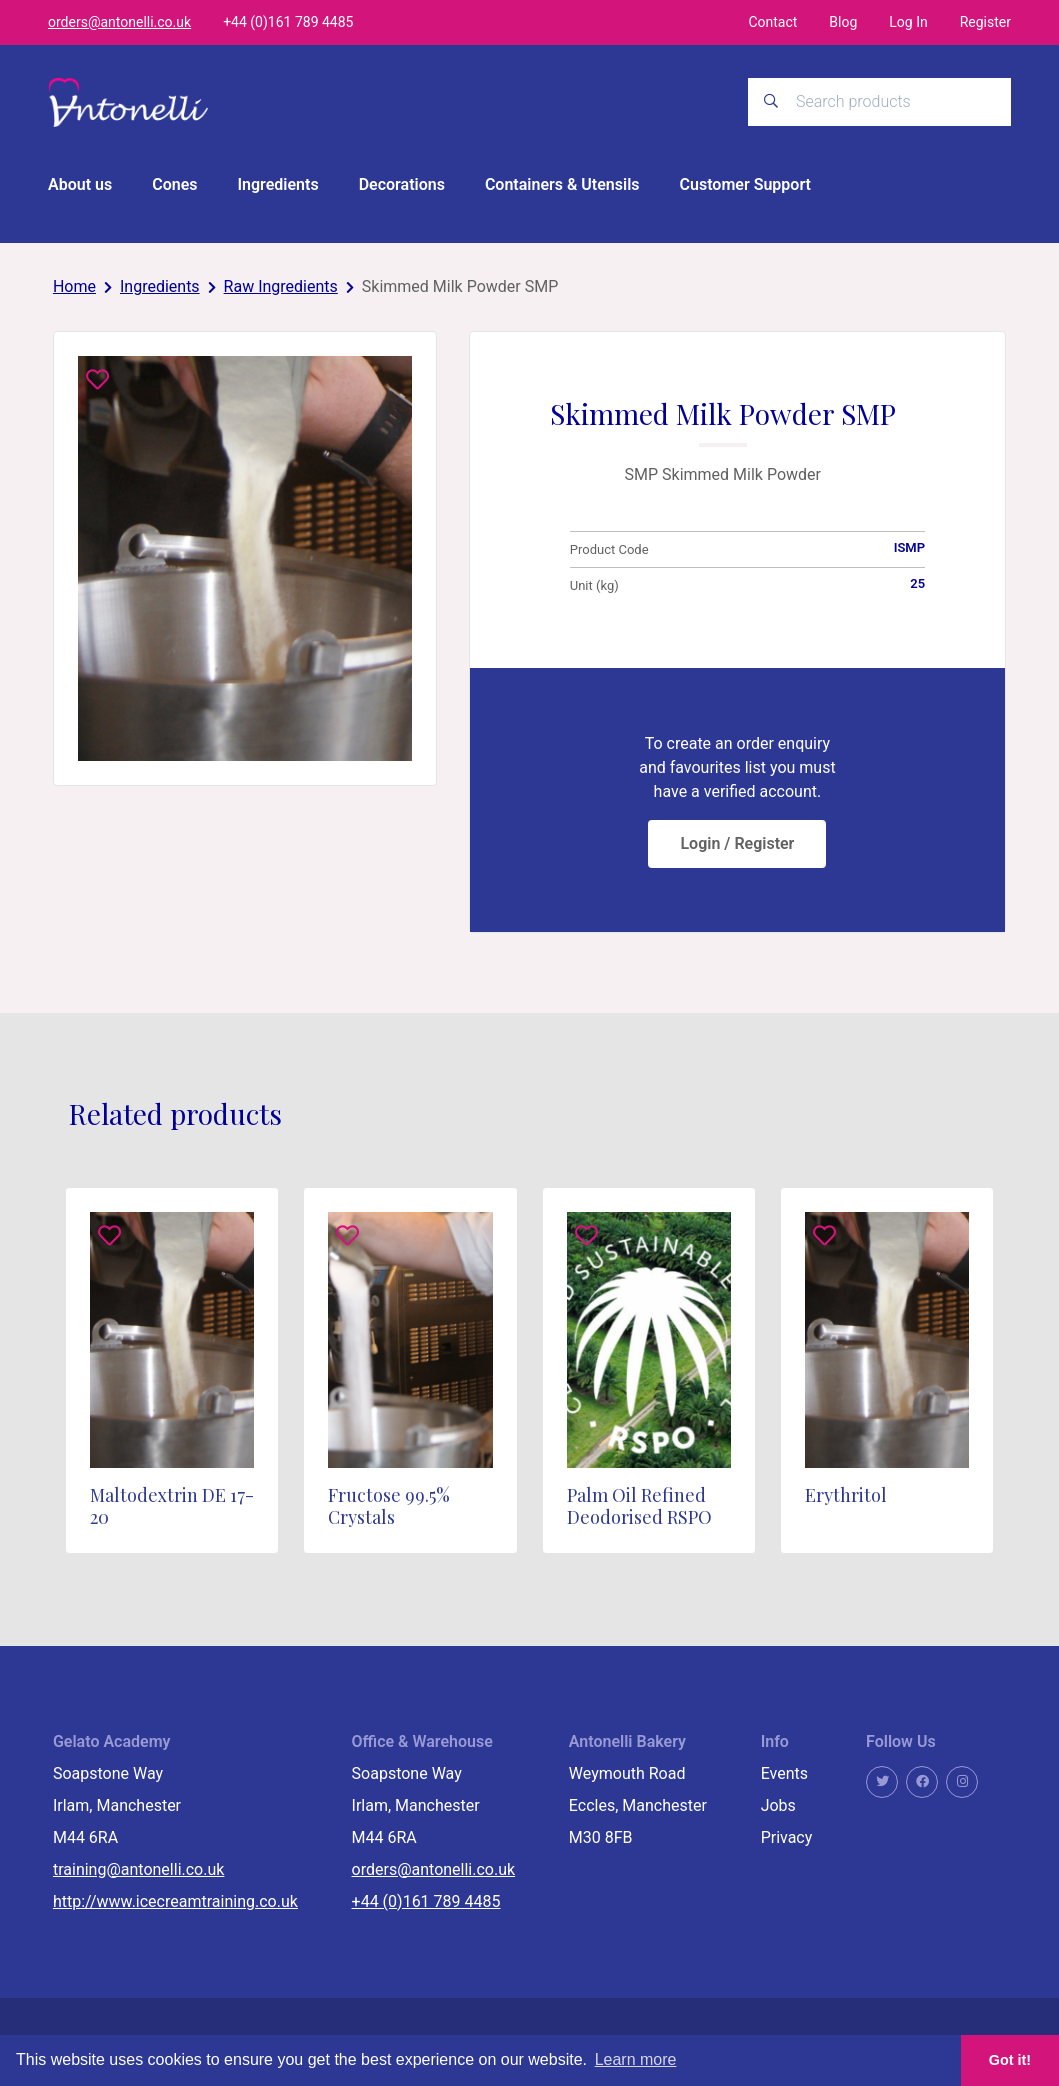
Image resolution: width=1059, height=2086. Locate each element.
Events (784, 1773)
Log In (908, 22)
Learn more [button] (636, 2059)
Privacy (787, 1837)
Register (985, 22)
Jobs (778, 1805)
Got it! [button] (1010, 2060)
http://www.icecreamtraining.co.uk (175, 1901)
